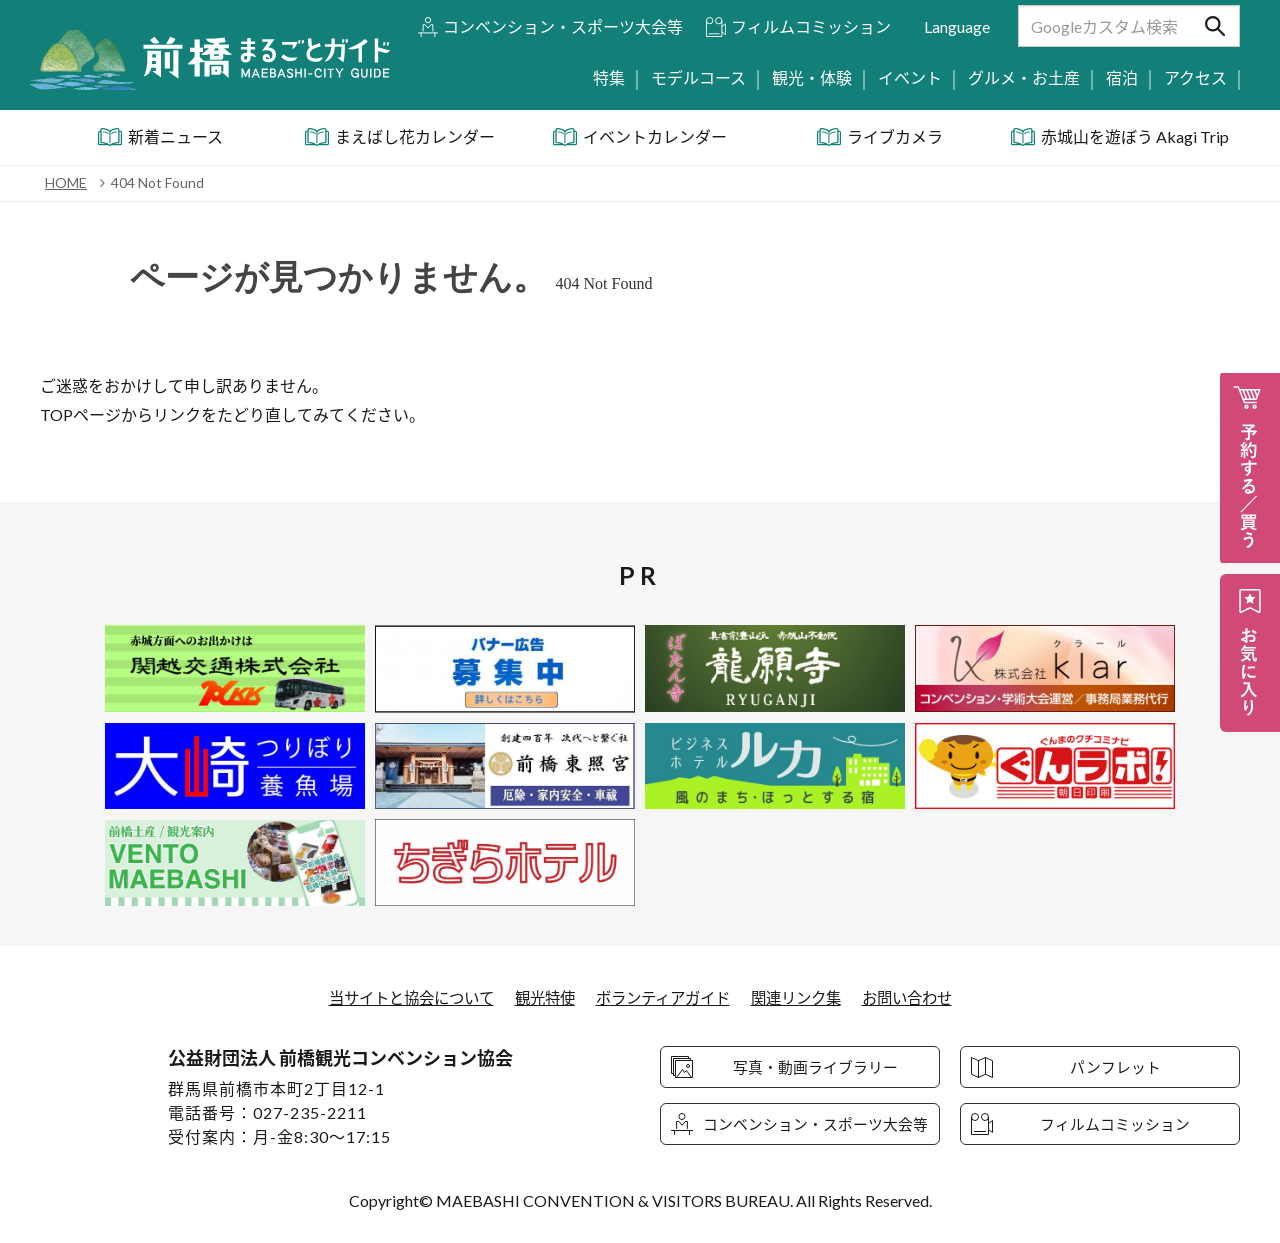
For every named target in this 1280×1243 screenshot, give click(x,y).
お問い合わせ (922, 997)
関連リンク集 (805, 997)
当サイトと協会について (399, 997)
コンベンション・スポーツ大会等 (563, 26)
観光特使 (540, 997)
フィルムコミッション (811, 26)
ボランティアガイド (664, 997)
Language (957, 26)
